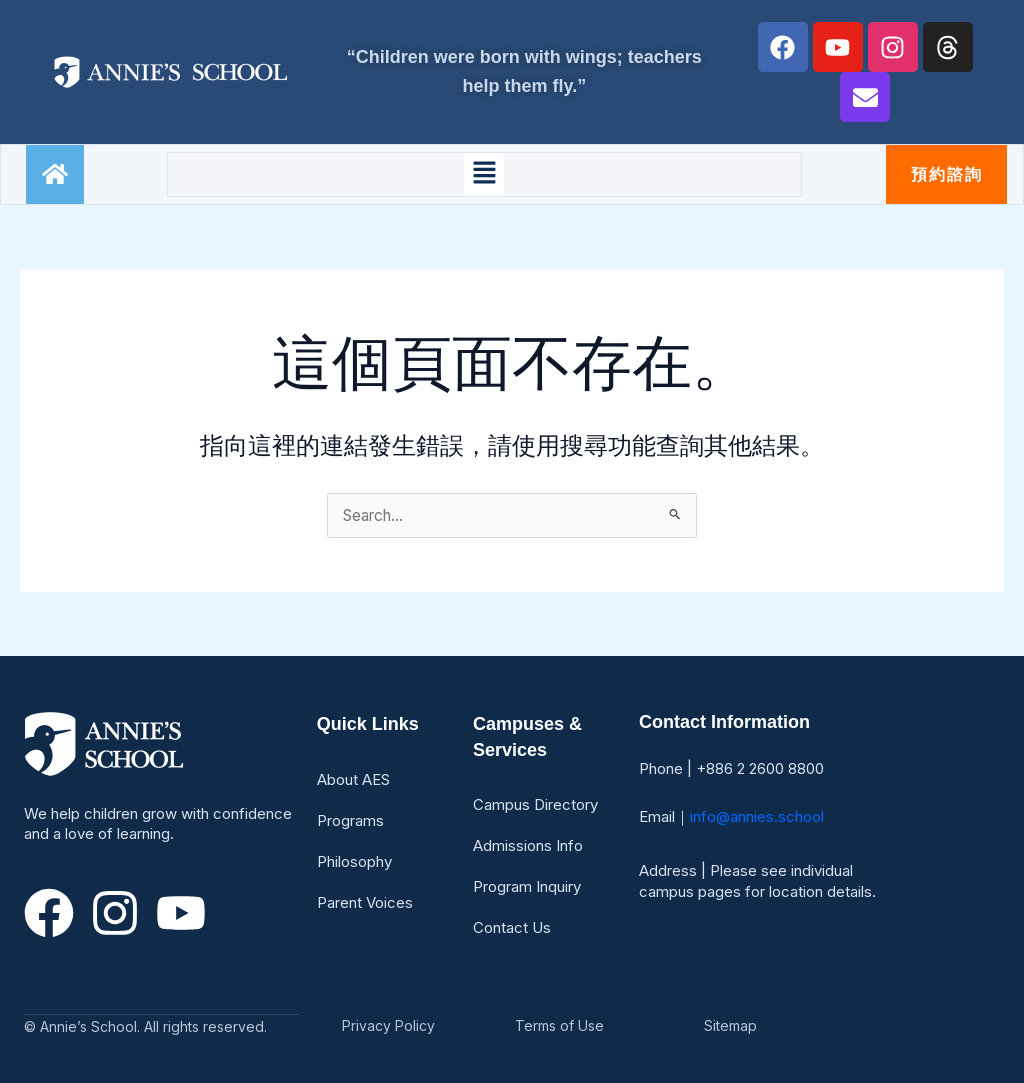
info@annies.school (757, 816)
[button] (484, 173)
